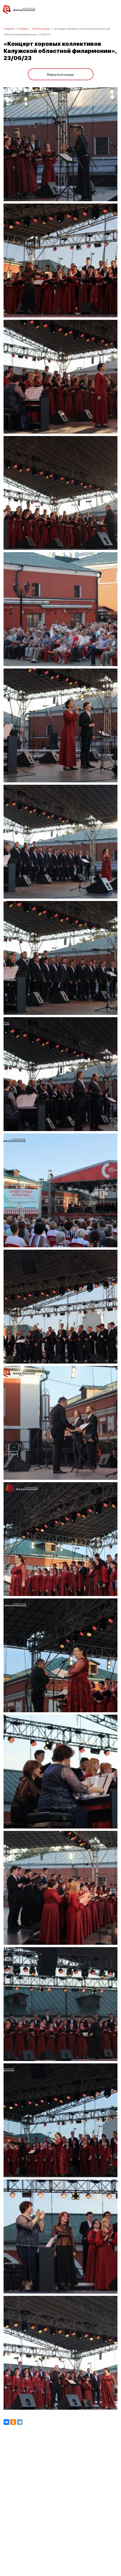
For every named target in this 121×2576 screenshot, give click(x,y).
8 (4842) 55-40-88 (60, 2553)
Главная (9, 28)
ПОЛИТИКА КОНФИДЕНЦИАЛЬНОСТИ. (60, 2509)
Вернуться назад (60, 74)
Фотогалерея (41, 28)
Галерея (23, 28)
